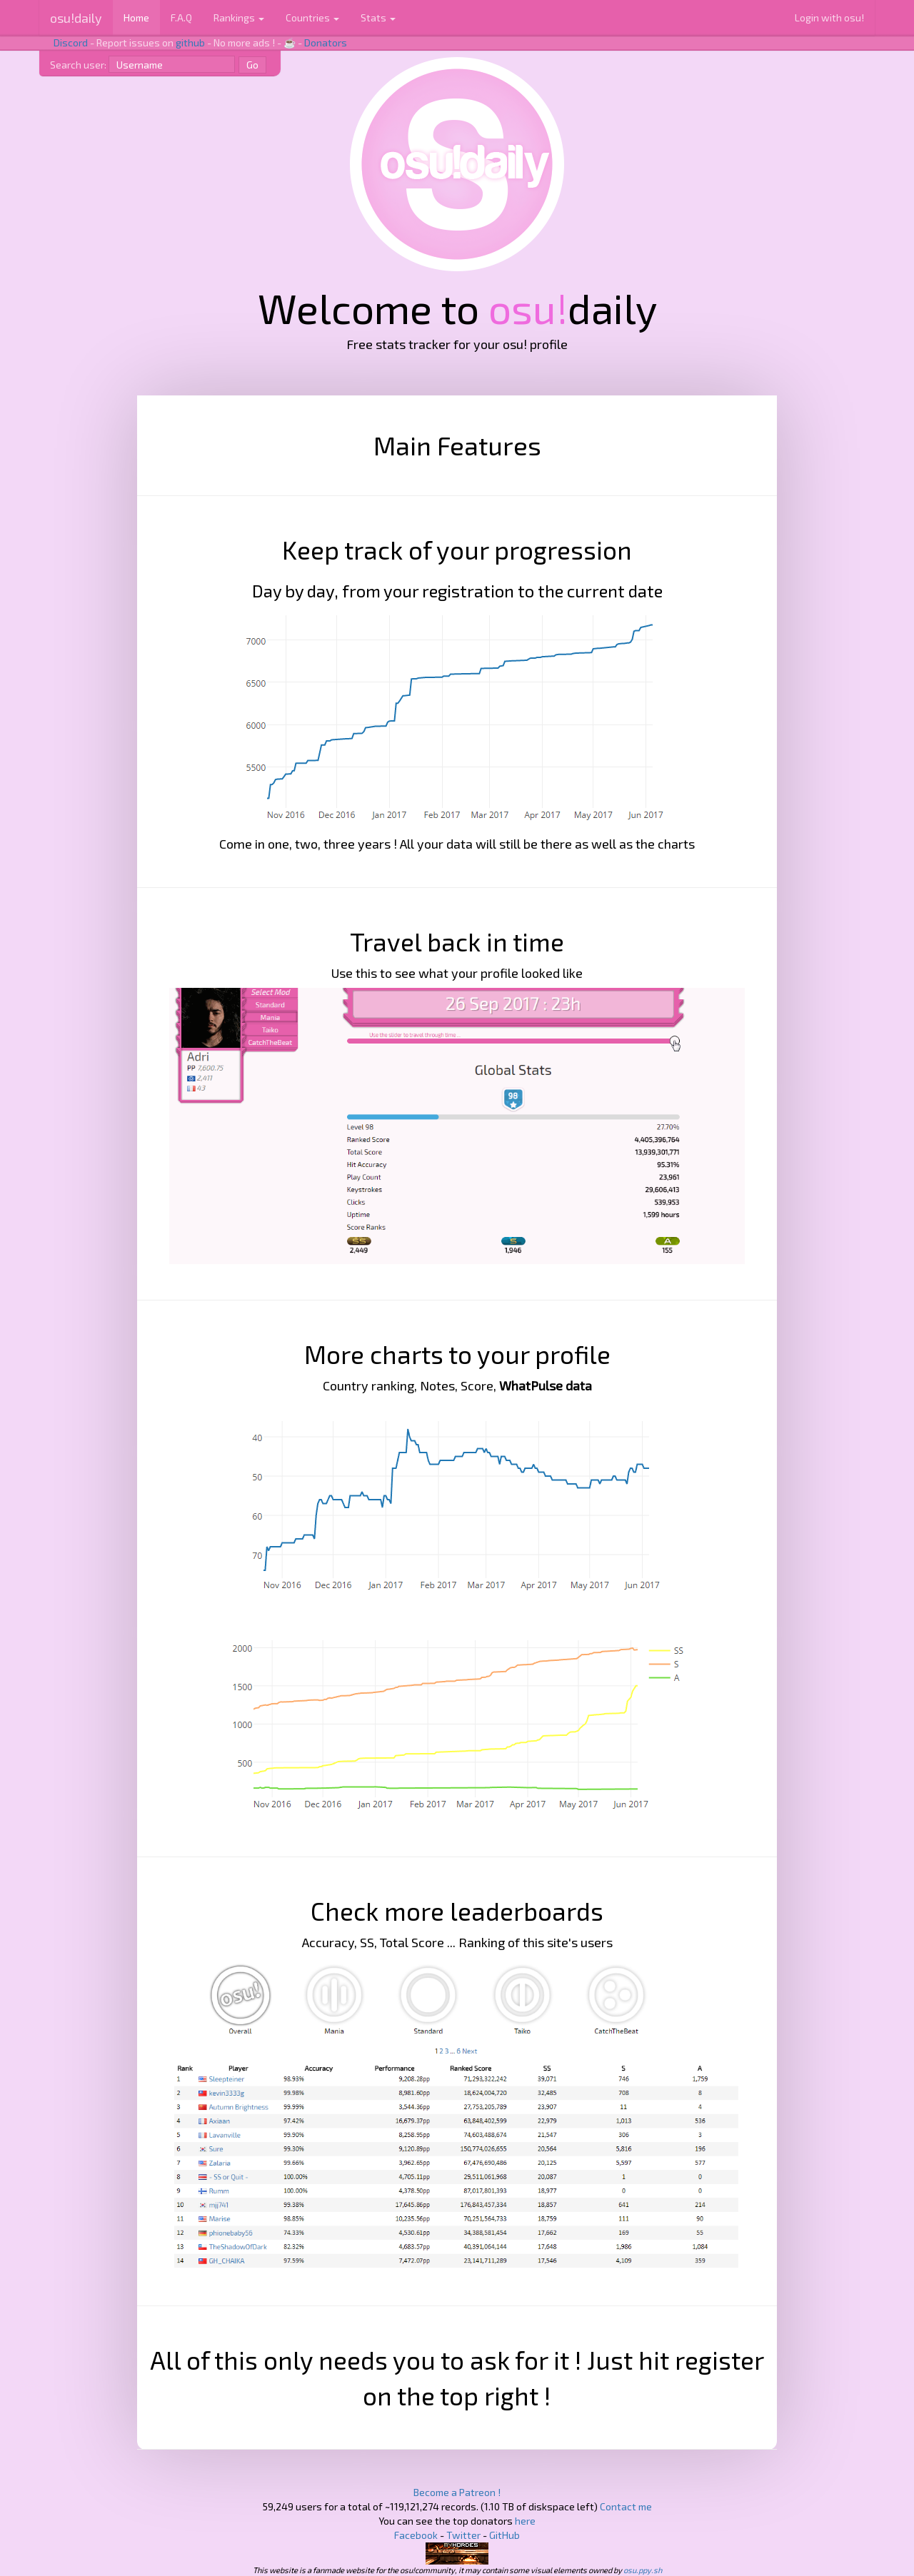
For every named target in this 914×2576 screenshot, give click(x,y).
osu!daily (76, 18)
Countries (312, 17)
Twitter (463, 2535)
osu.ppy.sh (642, 2570)
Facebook (416, 2535)
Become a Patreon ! (457, 2492)
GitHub (504, 2535)
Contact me (626, 2506)
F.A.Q (181, 17)
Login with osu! (829, 17)
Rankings (239, 17)
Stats (378, 17)
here (525, 2521)
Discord (71, 42)
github (190, 42)
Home (136, 17)
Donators (325, 42)
